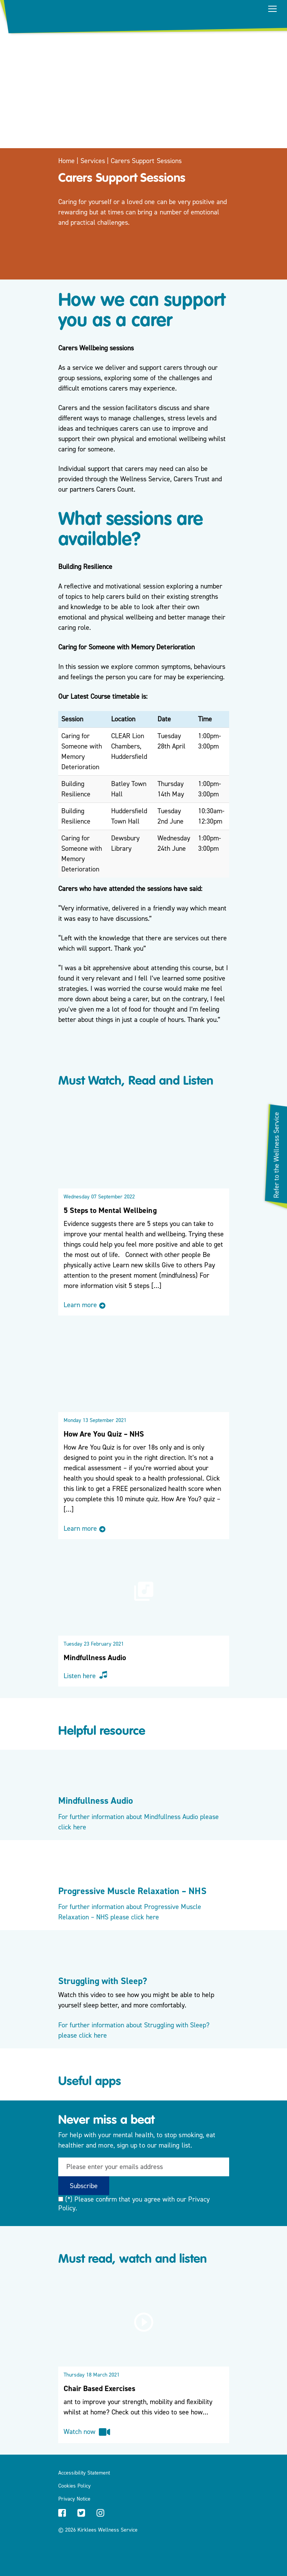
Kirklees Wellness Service (107, 2530)
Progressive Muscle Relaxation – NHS (132, 1891)
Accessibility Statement (84, 2473)
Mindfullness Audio (95, 1657)
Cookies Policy (74, 2486)
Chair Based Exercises (100, 2388)
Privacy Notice (74, 2499)
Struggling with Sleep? (103, 1981)
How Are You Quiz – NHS (104, 1434)
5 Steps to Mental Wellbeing (110, 1210)
